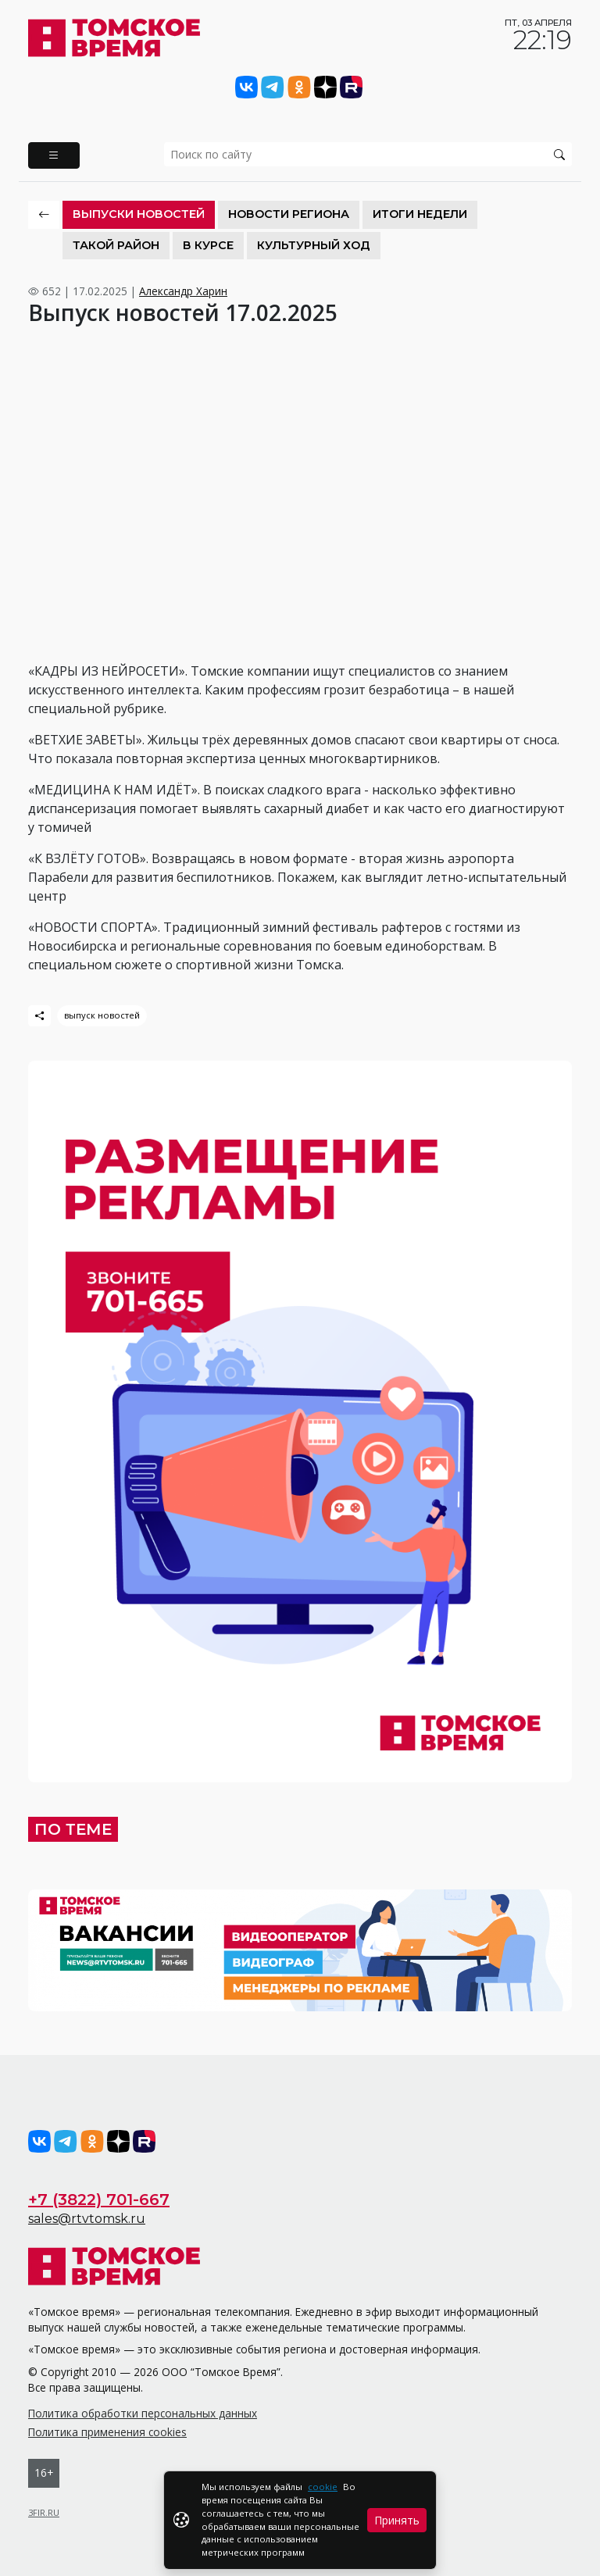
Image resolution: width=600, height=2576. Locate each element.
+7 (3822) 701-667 (99, 2199)
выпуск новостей (102, 1015)
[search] (368, 154)
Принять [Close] (397, 2520)
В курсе (208, 245)
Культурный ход (313, 245)
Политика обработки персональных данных (142, 2413)
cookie (323, 2486)
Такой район (116, 245)
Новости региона (288, 214)
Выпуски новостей (139, 214)
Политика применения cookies (107, 2431)
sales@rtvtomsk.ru (86, 2218)
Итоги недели (420, 214)
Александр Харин (183, 291)
